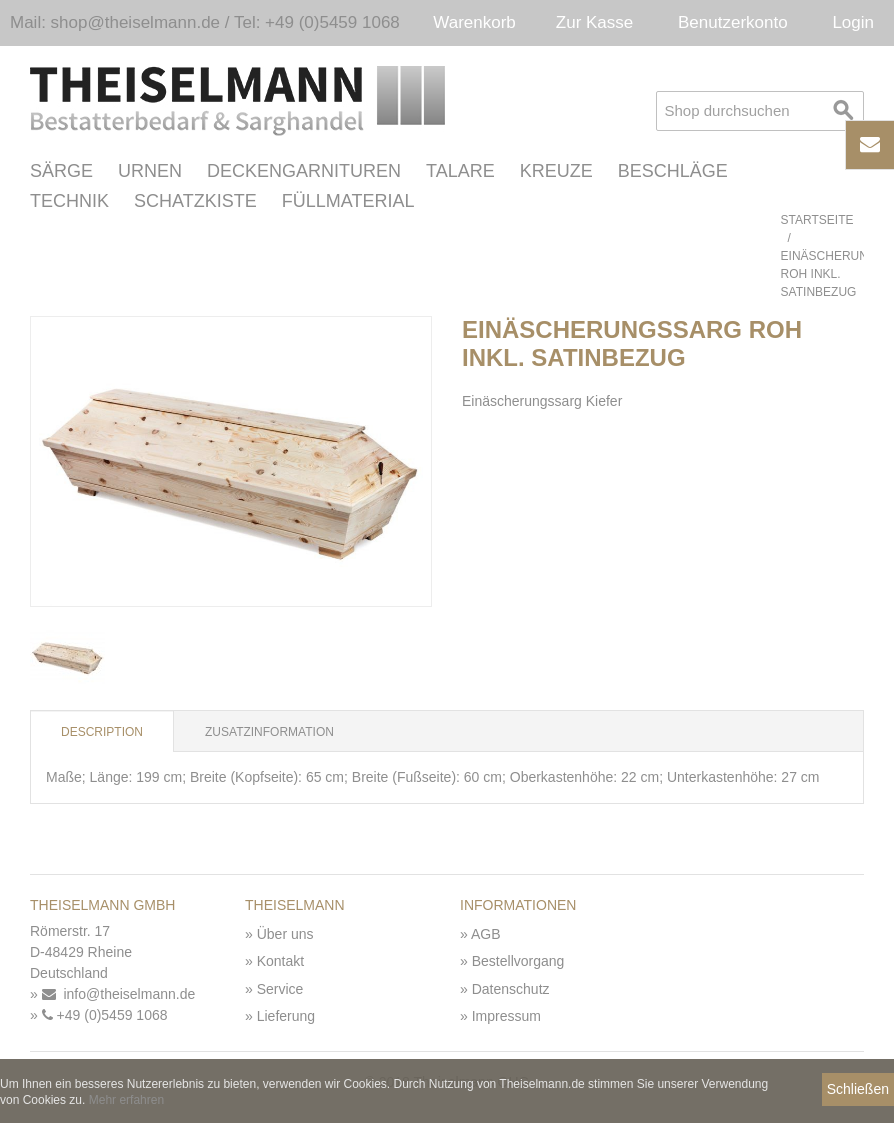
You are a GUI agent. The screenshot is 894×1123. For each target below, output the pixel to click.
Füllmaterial (348, 201)
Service (280, 989)
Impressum (506, 1016)
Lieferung (286, 1016)
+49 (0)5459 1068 (105, 1015)
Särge (61, 171)
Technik (69, 201)
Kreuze (556, 171)
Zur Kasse (594, 22)
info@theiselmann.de (119, 994)
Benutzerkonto (733, 22)
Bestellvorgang (518, 961)
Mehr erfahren (126, 1100)
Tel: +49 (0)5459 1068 (317, 22)
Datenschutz (511, 989)
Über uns (285, 934)
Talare (460, 171)
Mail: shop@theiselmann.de (115, 22)
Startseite (817, 220)
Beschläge (673, 171)
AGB (486, 934)
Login (853, 22)
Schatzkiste (195, 201)
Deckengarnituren (304, 171)
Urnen (150, 171)
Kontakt (280, 961)
